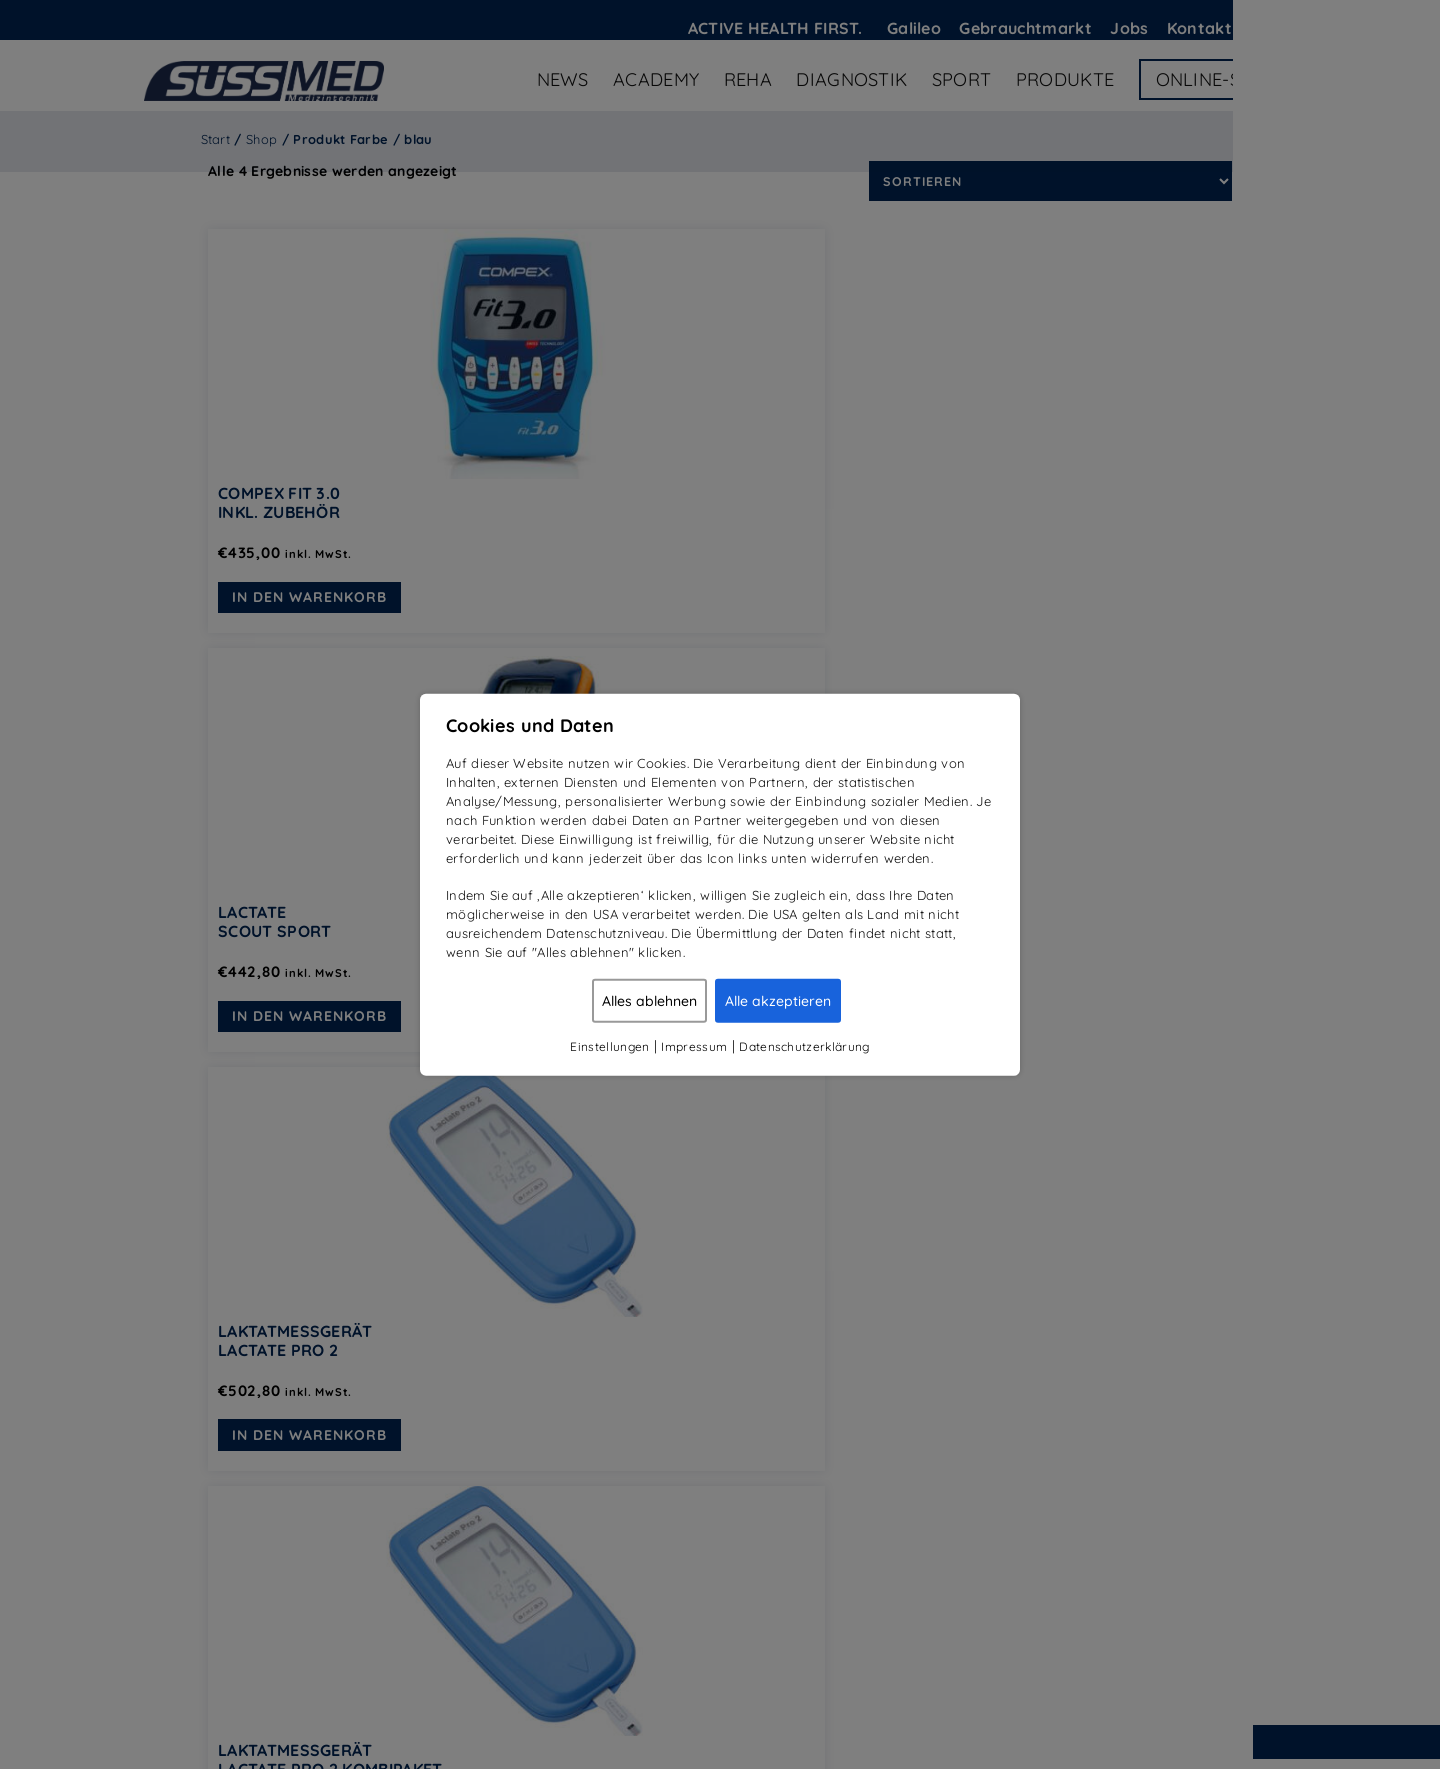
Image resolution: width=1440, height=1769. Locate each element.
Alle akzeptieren (778, 1000)
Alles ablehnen (649, 1000)
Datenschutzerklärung (804, 1045)
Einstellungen (609, 1045)
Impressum (694, 1045)
